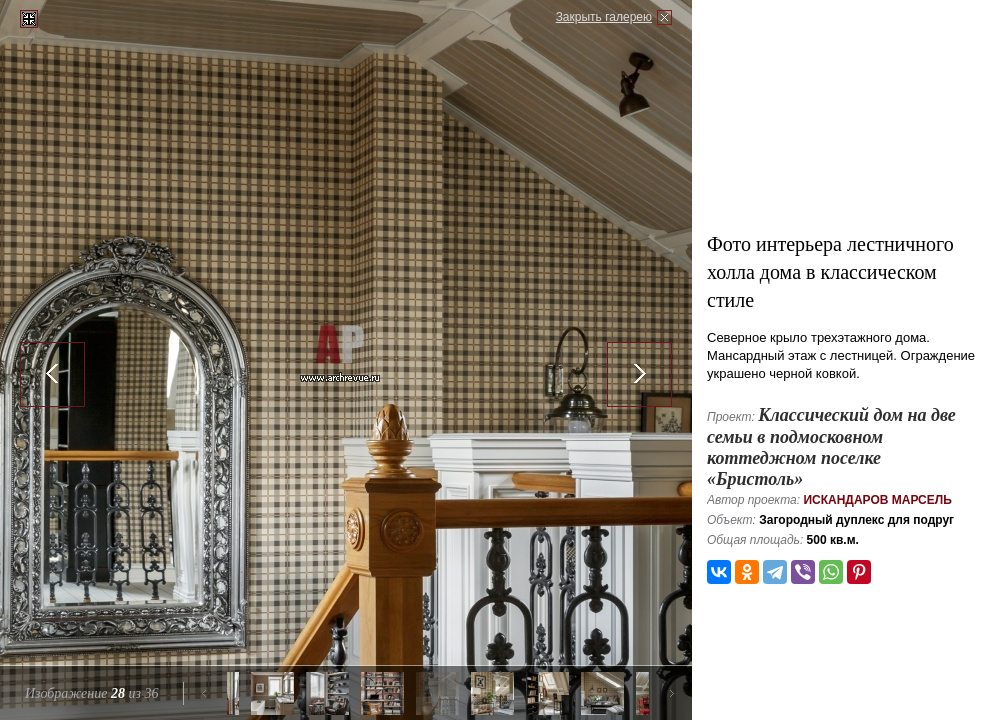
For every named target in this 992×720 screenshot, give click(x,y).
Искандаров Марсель (877, 500)
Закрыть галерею (604, 17)
